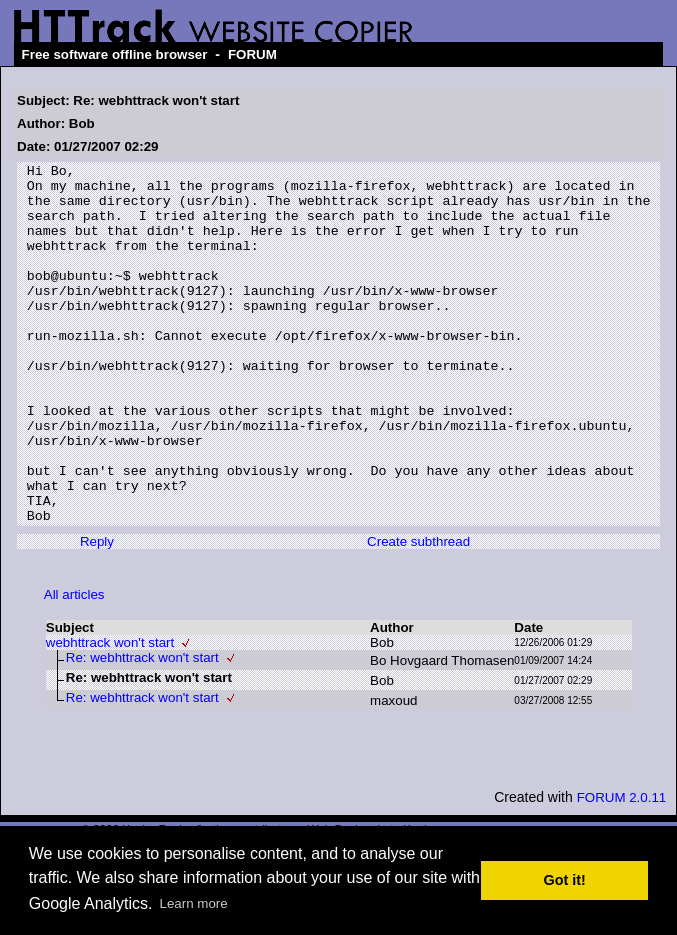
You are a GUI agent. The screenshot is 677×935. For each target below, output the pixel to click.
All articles (74, 666)
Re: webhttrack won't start (142, 729)
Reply (97, 613)
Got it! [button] (565, 880)
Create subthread (418, 613)
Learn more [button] (194, 903)
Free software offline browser (115, 54)
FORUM (252, 54)
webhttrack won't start (110, 714)
